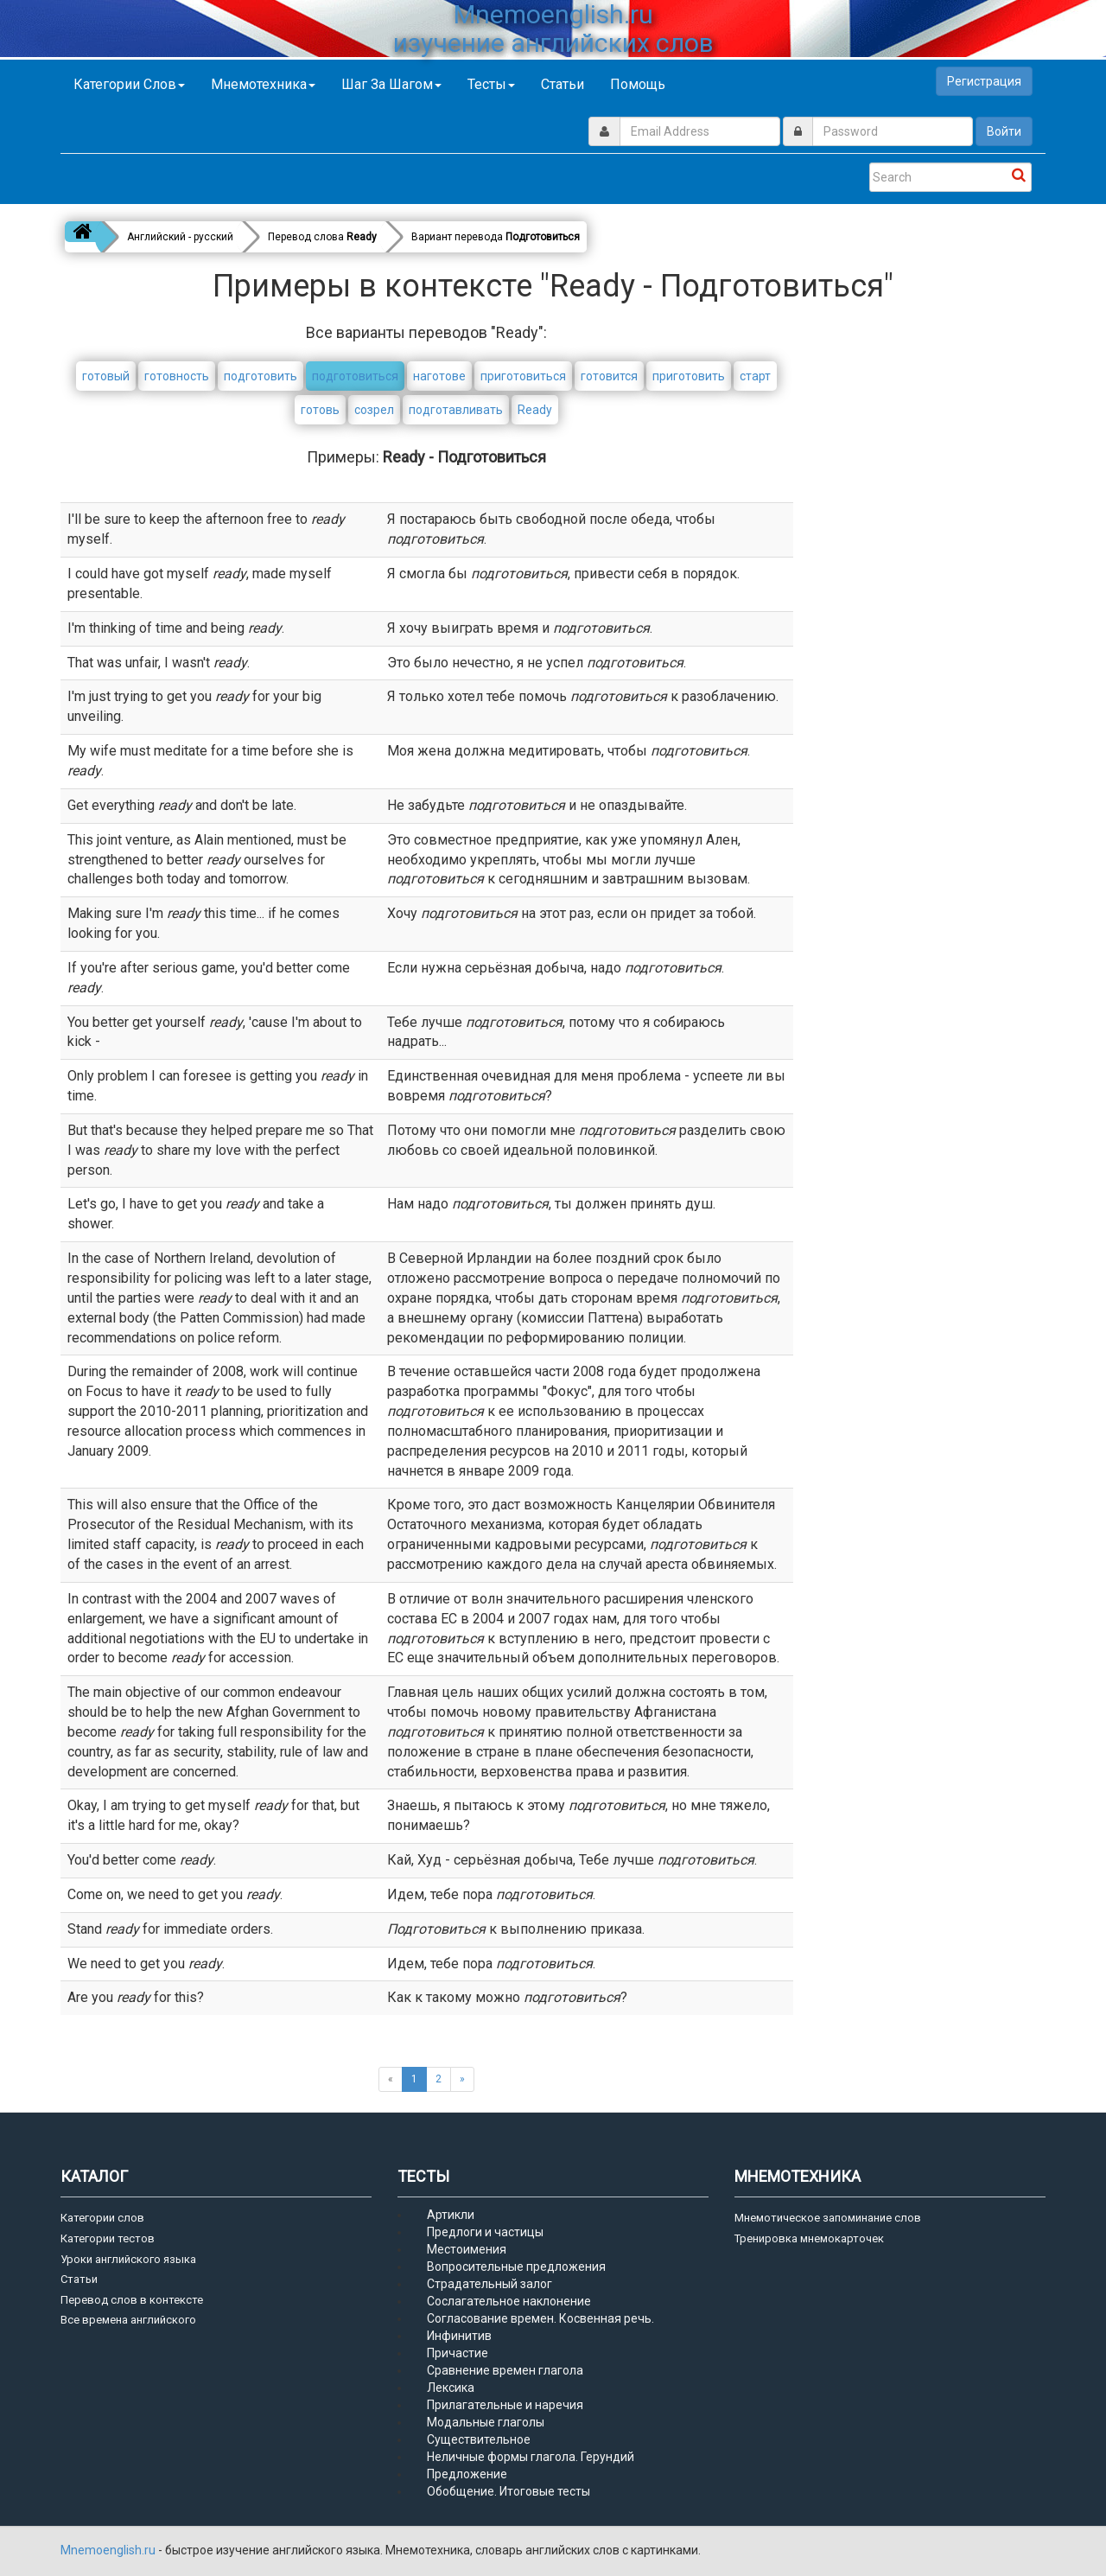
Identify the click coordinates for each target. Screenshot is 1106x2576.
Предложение (467, 2474)
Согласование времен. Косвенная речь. (540, 2318)
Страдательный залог (489, 2284)
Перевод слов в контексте (131, 2299)
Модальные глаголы (485, 2422)
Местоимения (466, 2249)
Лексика (450, 2387)
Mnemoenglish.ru (109, 2550)
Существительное (479, 2439)
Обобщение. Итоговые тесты (508, 2491)
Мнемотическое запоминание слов (827, 2217)
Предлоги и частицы (485, 2232)
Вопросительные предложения (516, 2266)
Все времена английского (128, 2319)
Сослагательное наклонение (509, 2301)
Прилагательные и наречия (505, 2405)
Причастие (457, 2353)
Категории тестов (107, 2238)
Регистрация (984, 81)
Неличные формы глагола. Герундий (530, 2457)
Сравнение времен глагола (505, 2370)
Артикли (450, 2215)
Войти (1004, 131)
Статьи (562, 84)
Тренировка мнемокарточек (809, 2238)
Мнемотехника (263, 84)
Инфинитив (459, 2336)
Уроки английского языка (128, 2259)
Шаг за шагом (391, 84)
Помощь (637, 84)
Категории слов (129, 84)
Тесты (491, 84)
